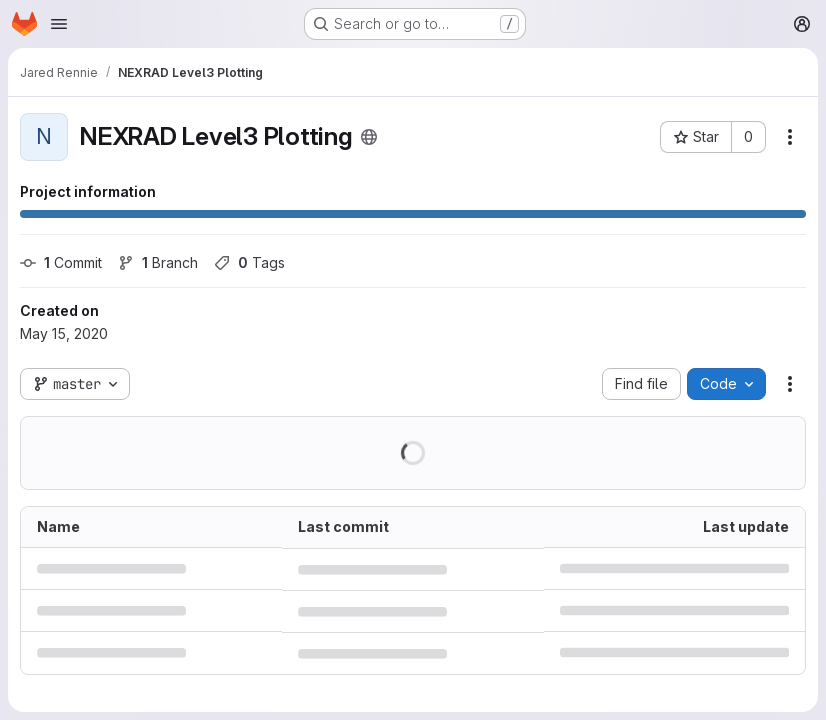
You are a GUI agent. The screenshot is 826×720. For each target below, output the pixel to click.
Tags (249, 262)
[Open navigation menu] (59, 24)
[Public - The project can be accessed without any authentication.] (369, 137)
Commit (61, 262)
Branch (158, 262)
